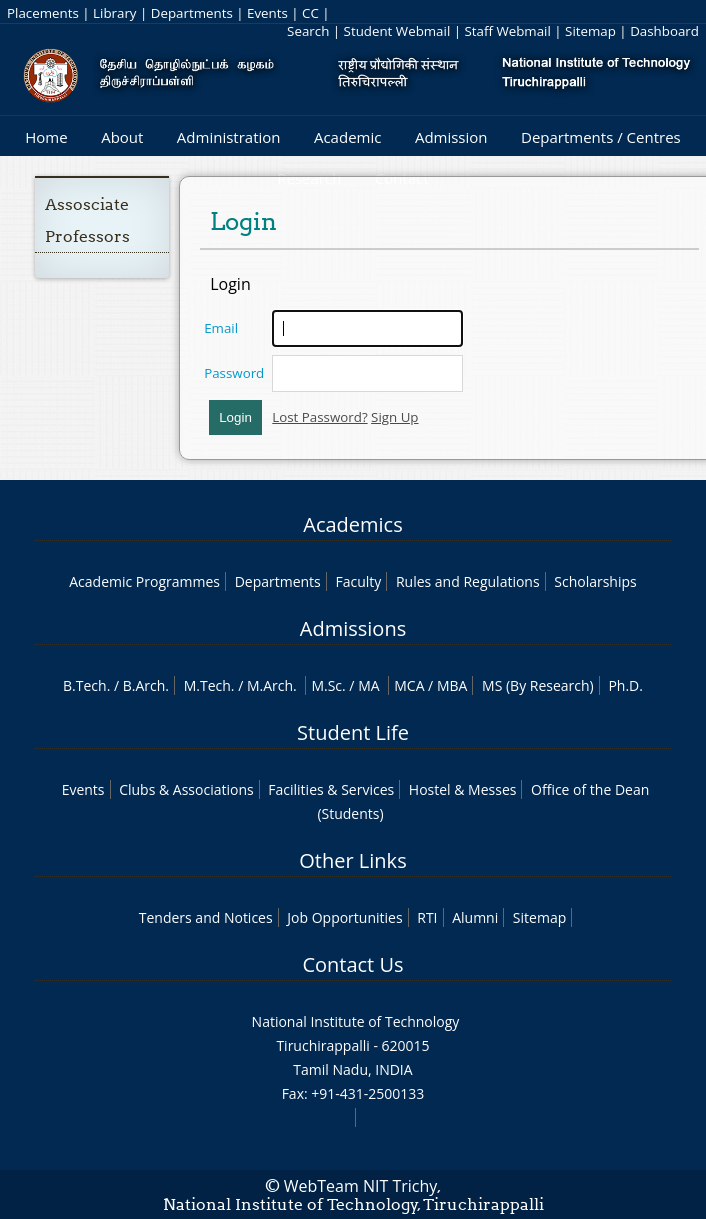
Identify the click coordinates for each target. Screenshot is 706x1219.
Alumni (475, 917)
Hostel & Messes (463, 789)
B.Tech (85, 685)
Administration (229, 137)
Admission (451, 137)
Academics (352, 524)
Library (114, 13)
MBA (452, 685)
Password (234, 373)
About (122, 137)
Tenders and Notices (206, 917)
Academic (347, 137)
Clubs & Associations (186, 789)
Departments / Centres (601, 137)
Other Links (352, 860)
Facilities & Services (331, 789)
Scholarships (595, 581)
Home (46, 137)
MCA (409, 685)
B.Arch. (146, 685)
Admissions (353, 628)
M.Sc (326, 685)
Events (267, 13)
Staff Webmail (508, 31)
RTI (427, 917)
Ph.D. (625, 685)
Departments (192, 13)
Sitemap (590, 31)
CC (310, 13)
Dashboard (664, 31)
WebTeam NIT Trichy (361, 1186)
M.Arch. (272, 685)
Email (221, 328)
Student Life (353, 732)
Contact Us (352, 964)
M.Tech (207, 685)
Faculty (358, 581)
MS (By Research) (538, 685)
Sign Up (394, 417)
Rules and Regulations (468, 581)
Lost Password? (319, 417)
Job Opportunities (344, 917)
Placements (43, 13)
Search (308, 31)
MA (368, 685)
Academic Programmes (144, 581)
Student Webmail (397, 31)
